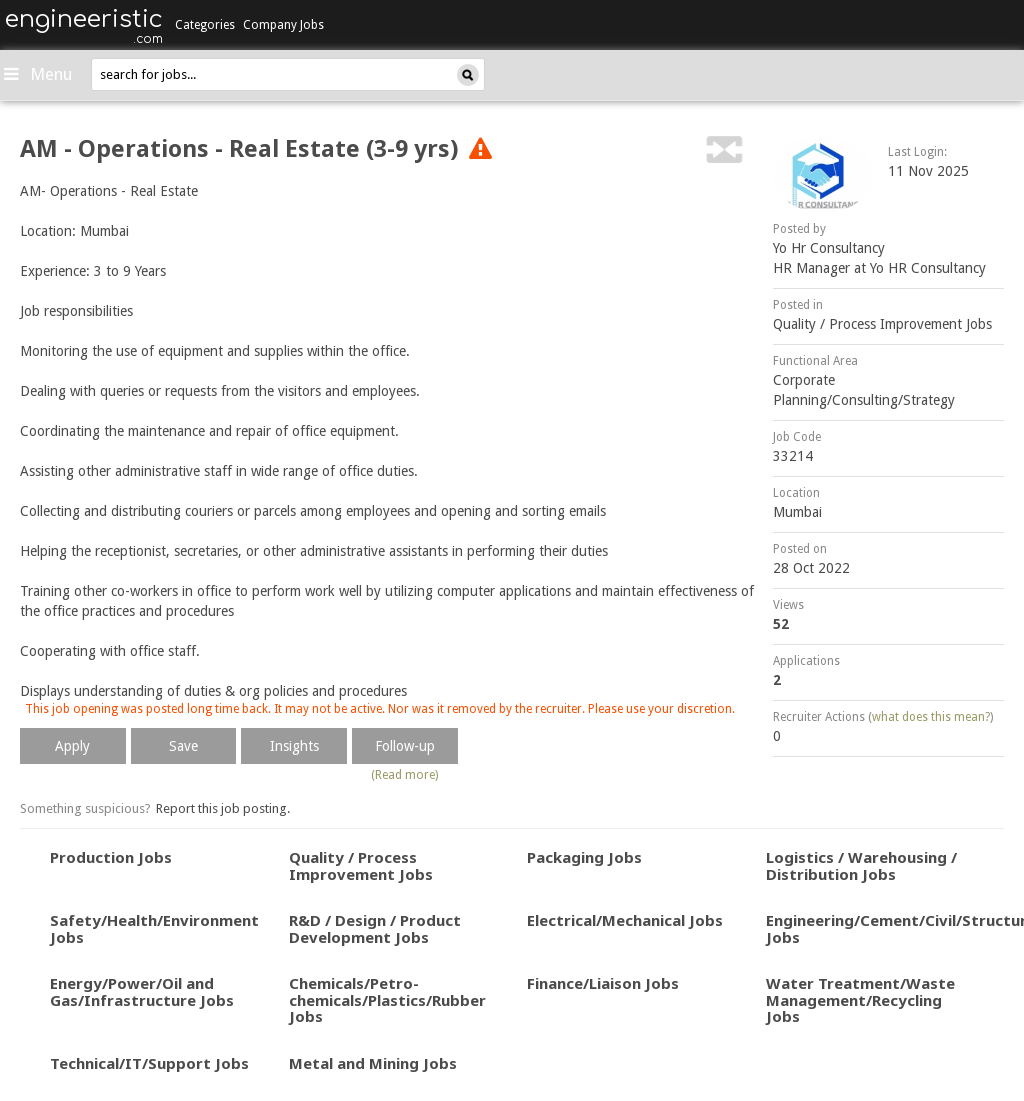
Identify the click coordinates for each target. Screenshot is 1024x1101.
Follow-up (405, 746)
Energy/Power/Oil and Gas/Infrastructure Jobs (142, 991)
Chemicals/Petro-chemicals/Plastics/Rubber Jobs (387, 999)
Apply (72, 746)
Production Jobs (111, 857)
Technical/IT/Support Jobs (149, 1063)
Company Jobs (283, 25)
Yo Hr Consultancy (829, 248)
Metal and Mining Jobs (373, 1063)
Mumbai (797, 512)
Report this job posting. (223, 808)
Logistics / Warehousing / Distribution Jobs (861, 865)
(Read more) (404, 775)
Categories (205, 25)
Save (183, 746)
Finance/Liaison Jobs (603, 983)
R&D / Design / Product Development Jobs (375, 928)
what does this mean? (931, 717)
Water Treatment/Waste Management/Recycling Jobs (860, 999)
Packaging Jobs (584, 857)
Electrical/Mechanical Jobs (625, 920)
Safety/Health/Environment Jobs (154, 928)
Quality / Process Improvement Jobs (882, 324)
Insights (294, 746)
